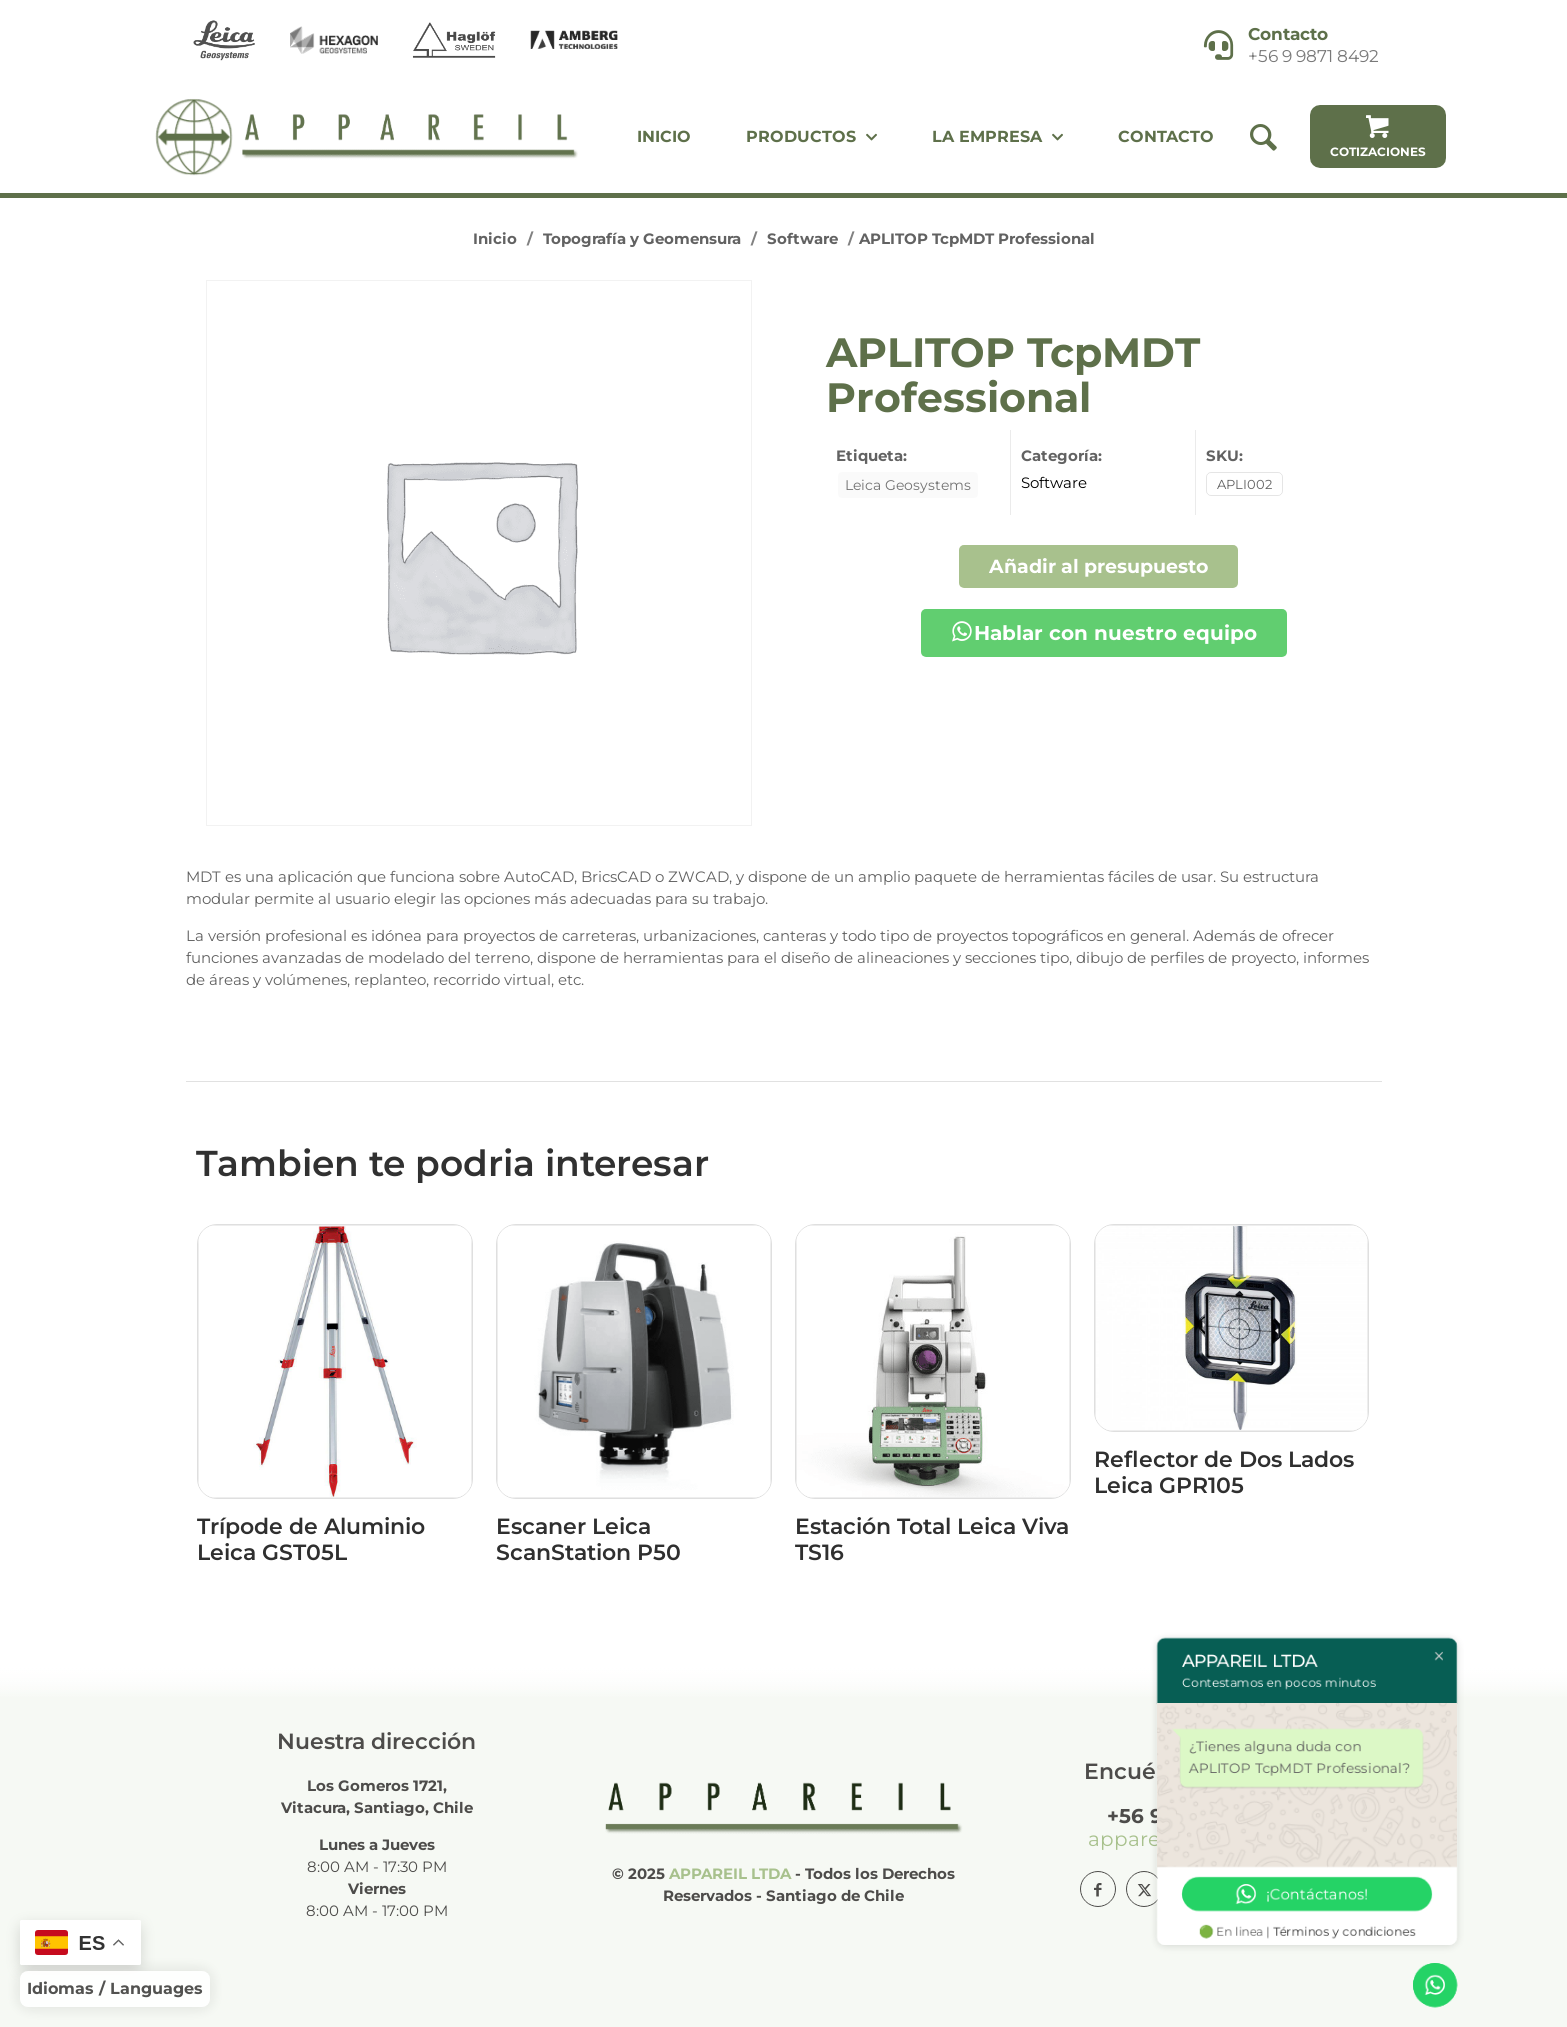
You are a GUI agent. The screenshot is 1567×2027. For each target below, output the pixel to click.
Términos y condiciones (1345, 1931)
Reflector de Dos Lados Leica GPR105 (1224, 1472)
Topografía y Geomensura (642, 238)
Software (802, 238)
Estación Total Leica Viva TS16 (932, 1539)
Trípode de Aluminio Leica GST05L (311, 1539)
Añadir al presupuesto (1098, 566)
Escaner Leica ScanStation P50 (588, 1539)
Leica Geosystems (908, 485)
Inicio (495, 238)
